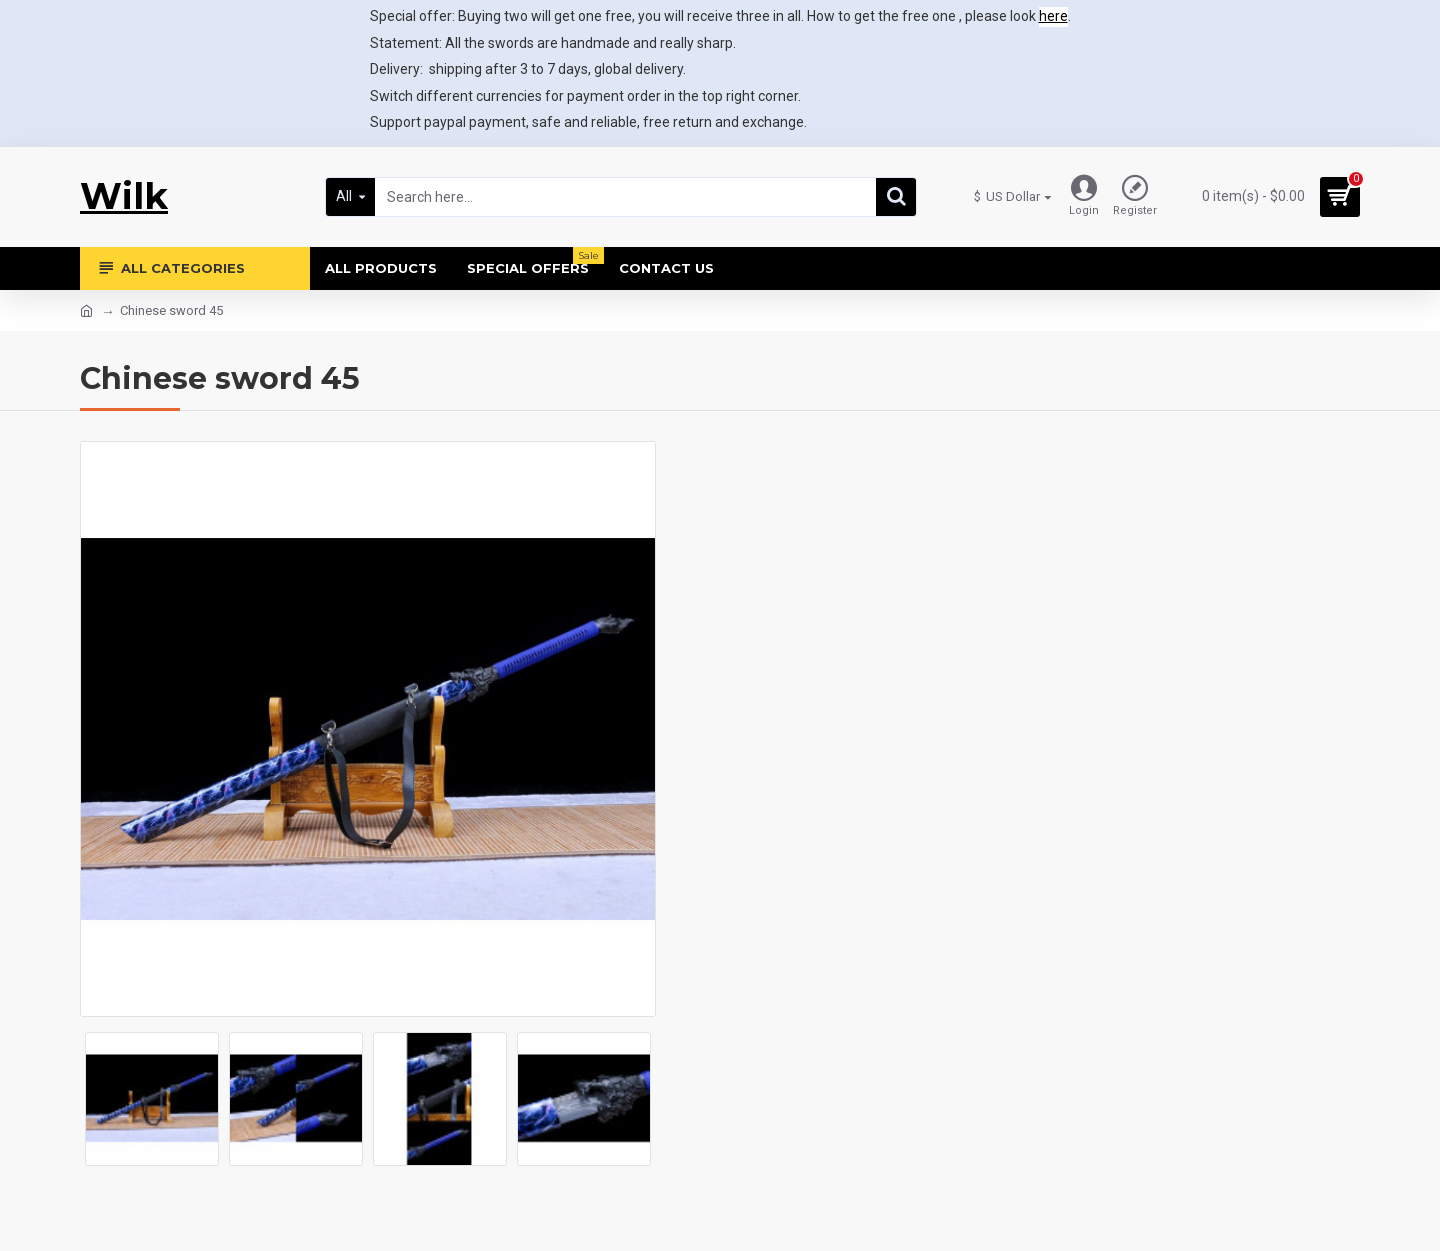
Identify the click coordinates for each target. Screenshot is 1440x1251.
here (1053, 16)
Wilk (124, 196)
